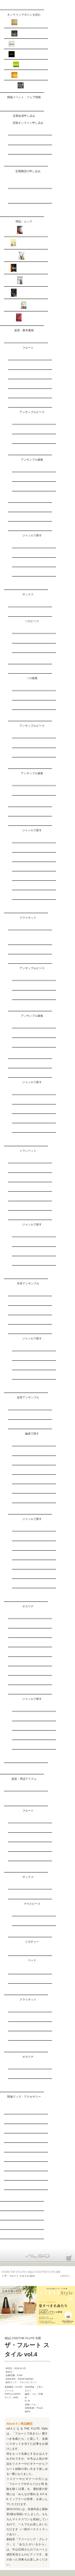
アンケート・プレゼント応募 (24, 2206)
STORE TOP (8, 2272)
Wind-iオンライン (28, 65)
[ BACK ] (64, 2276)
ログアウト (24, 2243)
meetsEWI (28, 85)
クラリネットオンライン (28, 44)
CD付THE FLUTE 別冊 (48, 2272)
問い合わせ (24, 2215)
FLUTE (22, 2272)
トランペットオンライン (28, 54)
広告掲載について (24, 2234)
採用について (24, 2224)
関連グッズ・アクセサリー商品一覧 (28, 2106)
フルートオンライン (28, 22)
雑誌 (30, 2272)
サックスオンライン (28, 33)
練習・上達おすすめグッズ (28, 2119)
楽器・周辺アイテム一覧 (28, 1785)
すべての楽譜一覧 (28, 337)
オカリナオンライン (28, 75)
